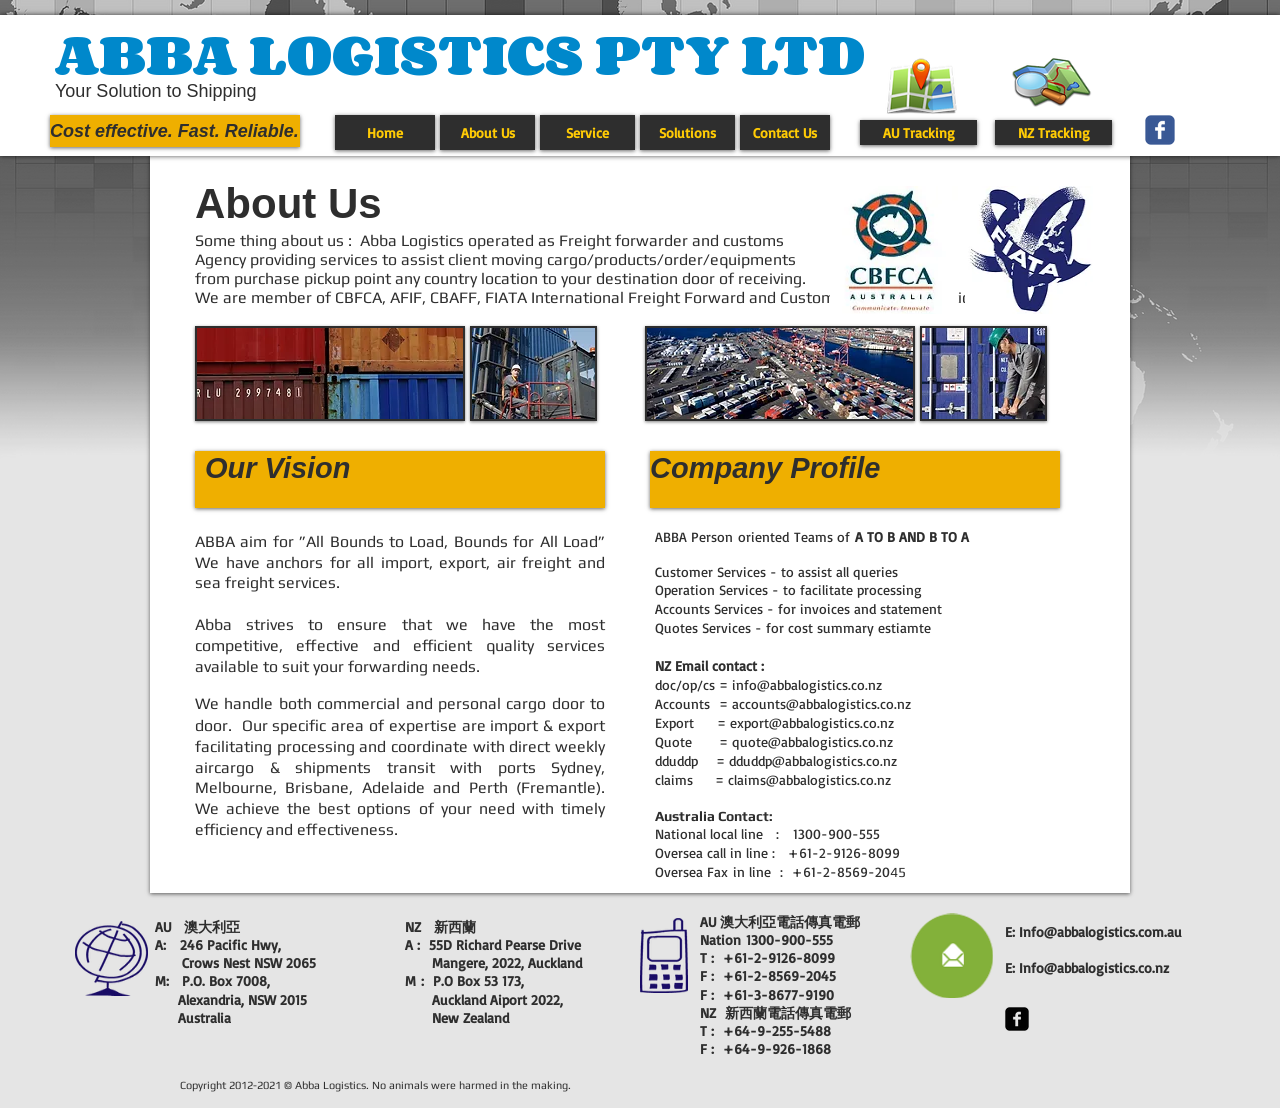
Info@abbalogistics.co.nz (1094, 967)
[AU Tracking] (918, 132)
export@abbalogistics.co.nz (812, 722)
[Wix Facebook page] (1160, 130)
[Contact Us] (785, 132)
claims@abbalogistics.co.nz (809, 779)
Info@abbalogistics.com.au (1100, 931)
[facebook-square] (1017, 1019)
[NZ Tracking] (1053, 132)
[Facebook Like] (1220, 100)
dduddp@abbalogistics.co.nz (813, 760)
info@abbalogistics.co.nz (807, 684)
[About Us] (487, 132)
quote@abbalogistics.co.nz (812, 741)
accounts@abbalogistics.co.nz (821, 703)
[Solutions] (687, 132)
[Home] (385, 132)
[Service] (587, 132)
